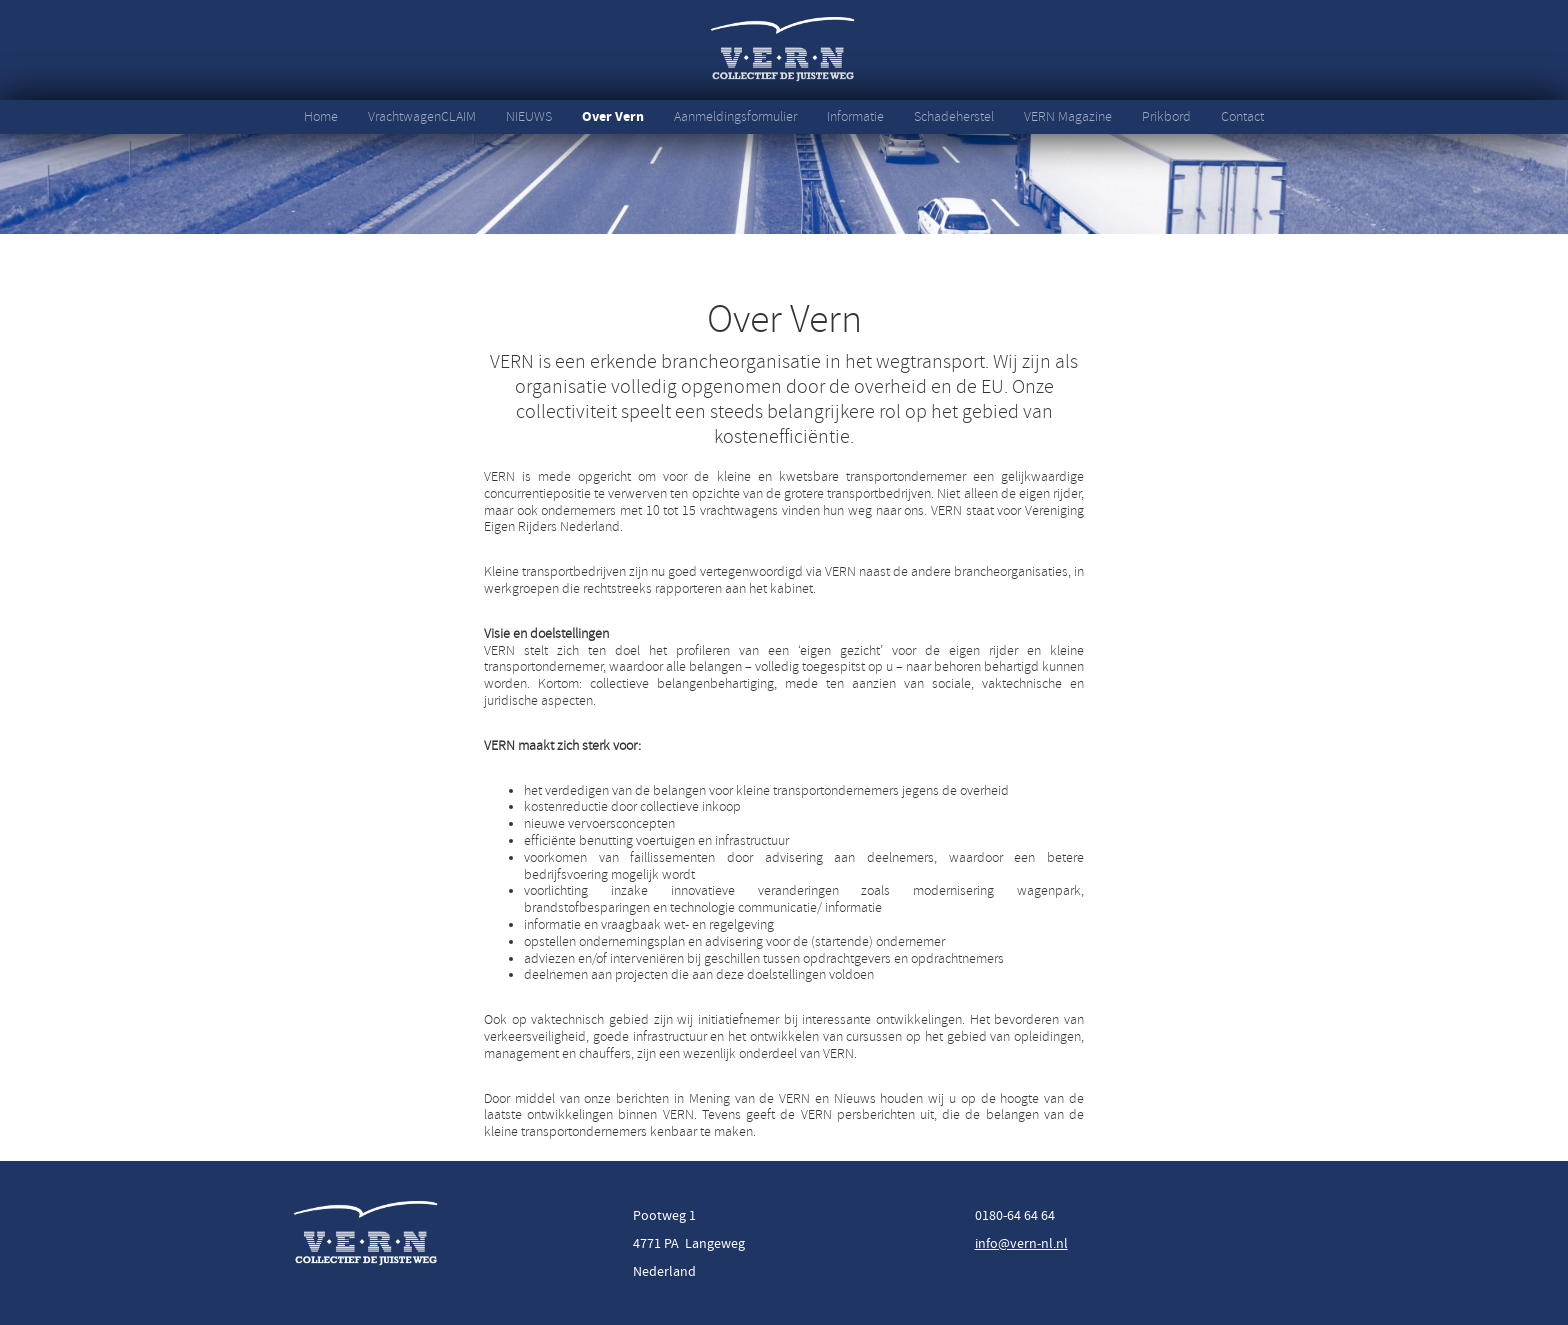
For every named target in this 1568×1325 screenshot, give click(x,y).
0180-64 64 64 (1015, 1215)
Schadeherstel (954, 117)
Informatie (855, 117)
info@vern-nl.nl (1021, 1243)
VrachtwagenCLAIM (422, 117)
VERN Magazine (1068, 117)
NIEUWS (529, 117)
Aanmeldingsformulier (735, 117)
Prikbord (1166, 117)
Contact (1242, 117)
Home (321, 117)
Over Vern (613, 117)
